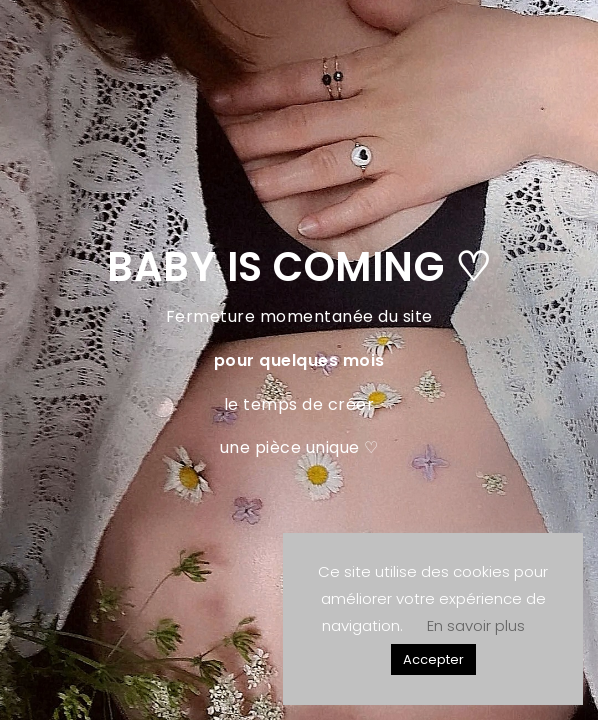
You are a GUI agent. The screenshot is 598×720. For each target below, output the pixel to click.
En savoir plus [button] (476, 625)
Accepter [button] (433, 659)
